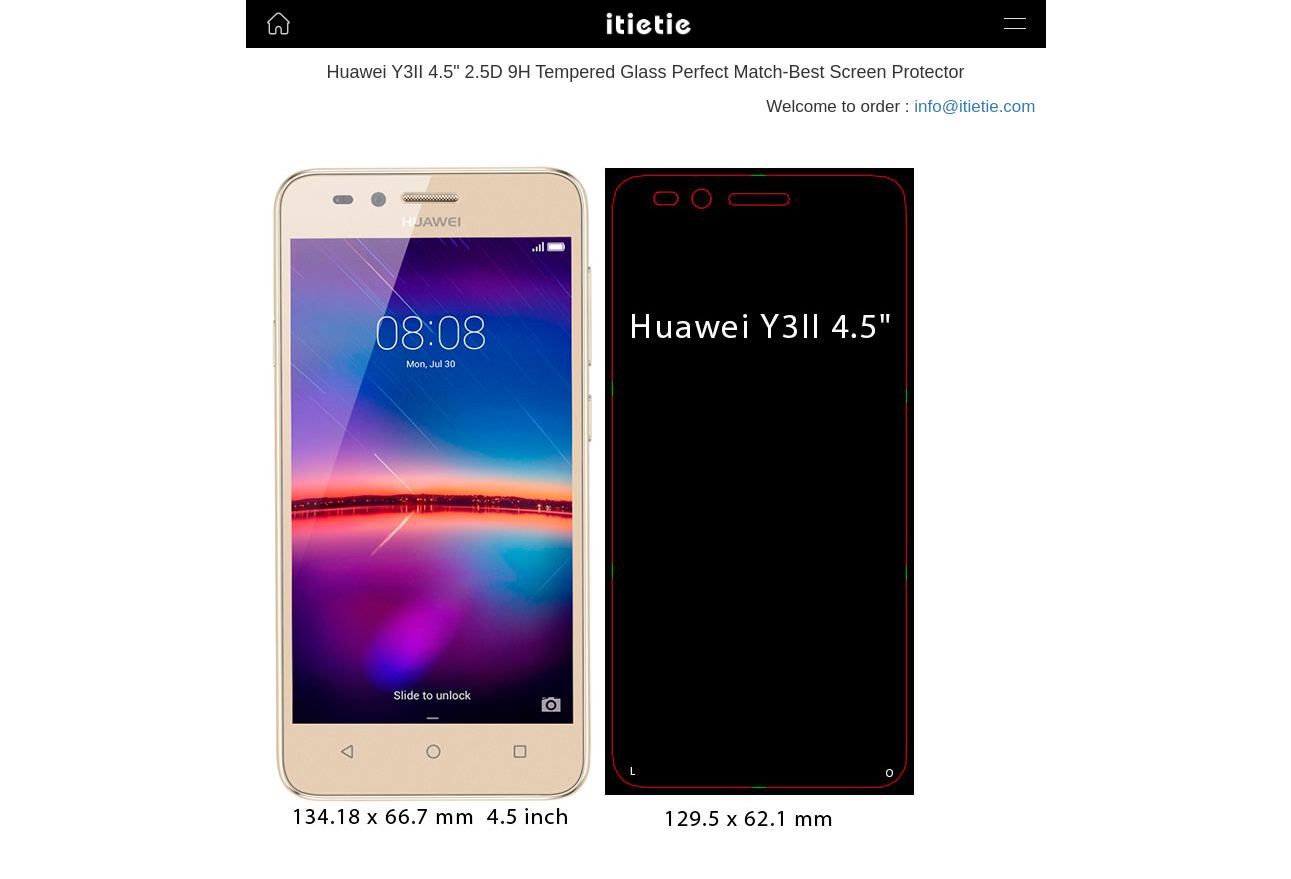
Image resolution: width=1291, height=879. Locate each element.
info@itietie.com (974, 106)
